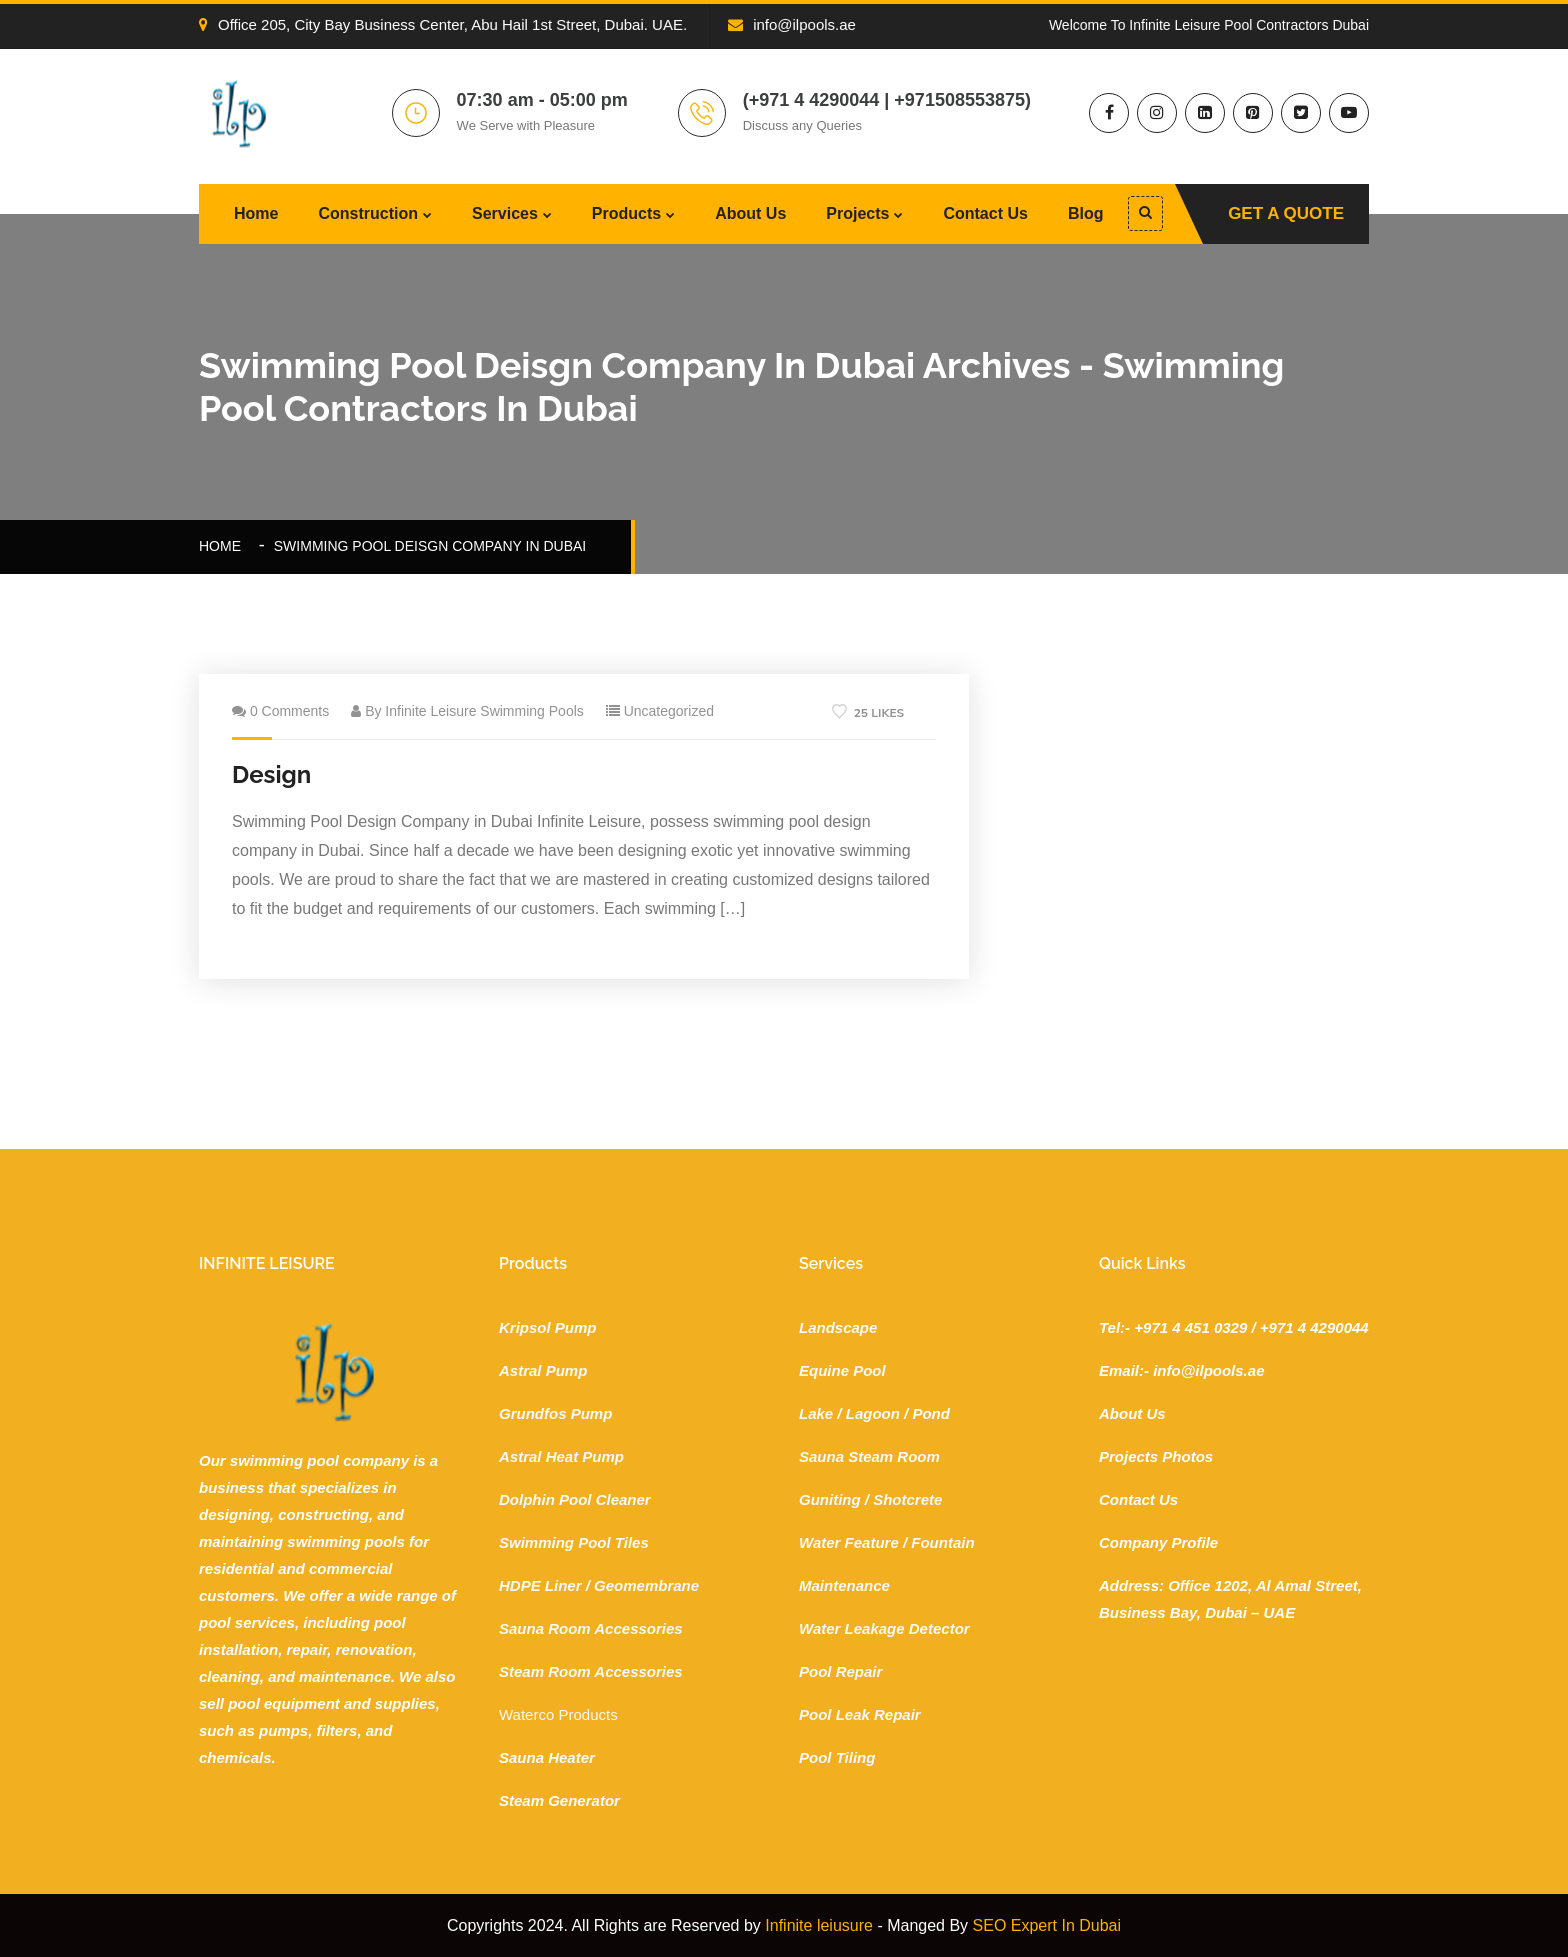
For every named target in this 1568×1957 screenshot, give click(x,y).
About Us (750, 213)
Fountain (942, 1542)
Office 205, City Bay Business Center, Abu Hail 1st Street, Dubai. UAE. (443, 24)
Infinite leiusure (819, 1925)
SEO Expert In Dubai (1047, 1925)
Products (626, 213)
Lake (816, 1413)
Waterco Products (558, 1714)
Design (271, 774)
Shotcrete (907, 1499)
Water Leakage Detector (884, 1628)
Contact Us (985, 213)
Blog (1086, 213)
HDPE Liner (540, 1585)
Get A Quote (1286, 213)
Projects (857, 213)
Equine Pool (842, 1370)
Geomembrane (646, 1585)
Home (256, 213)
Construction (368, 213)
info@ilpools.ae (792, 24)
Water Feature (849, 1542)
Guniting (830, 1499)
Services (505, 213)
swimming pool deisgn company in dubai (430, 546)
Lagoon (873, 1413)
